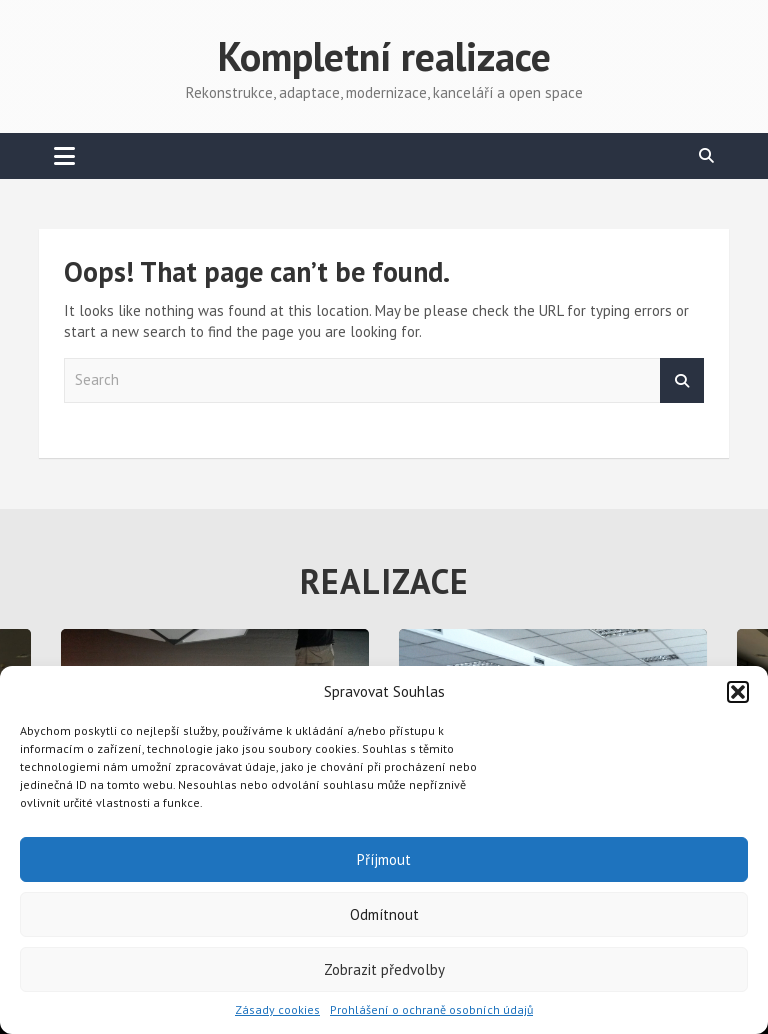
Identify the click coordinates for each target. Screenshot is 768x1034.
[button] (738, 692)
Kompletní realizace (384, 56)
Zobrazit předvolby (384, 969)
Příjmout (384, 859)
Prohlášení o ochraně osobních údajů (431, 1009)
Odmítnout (384, 914)
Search (682, 380)
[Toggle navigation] (64, 156)
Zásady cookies (277, 1009)
